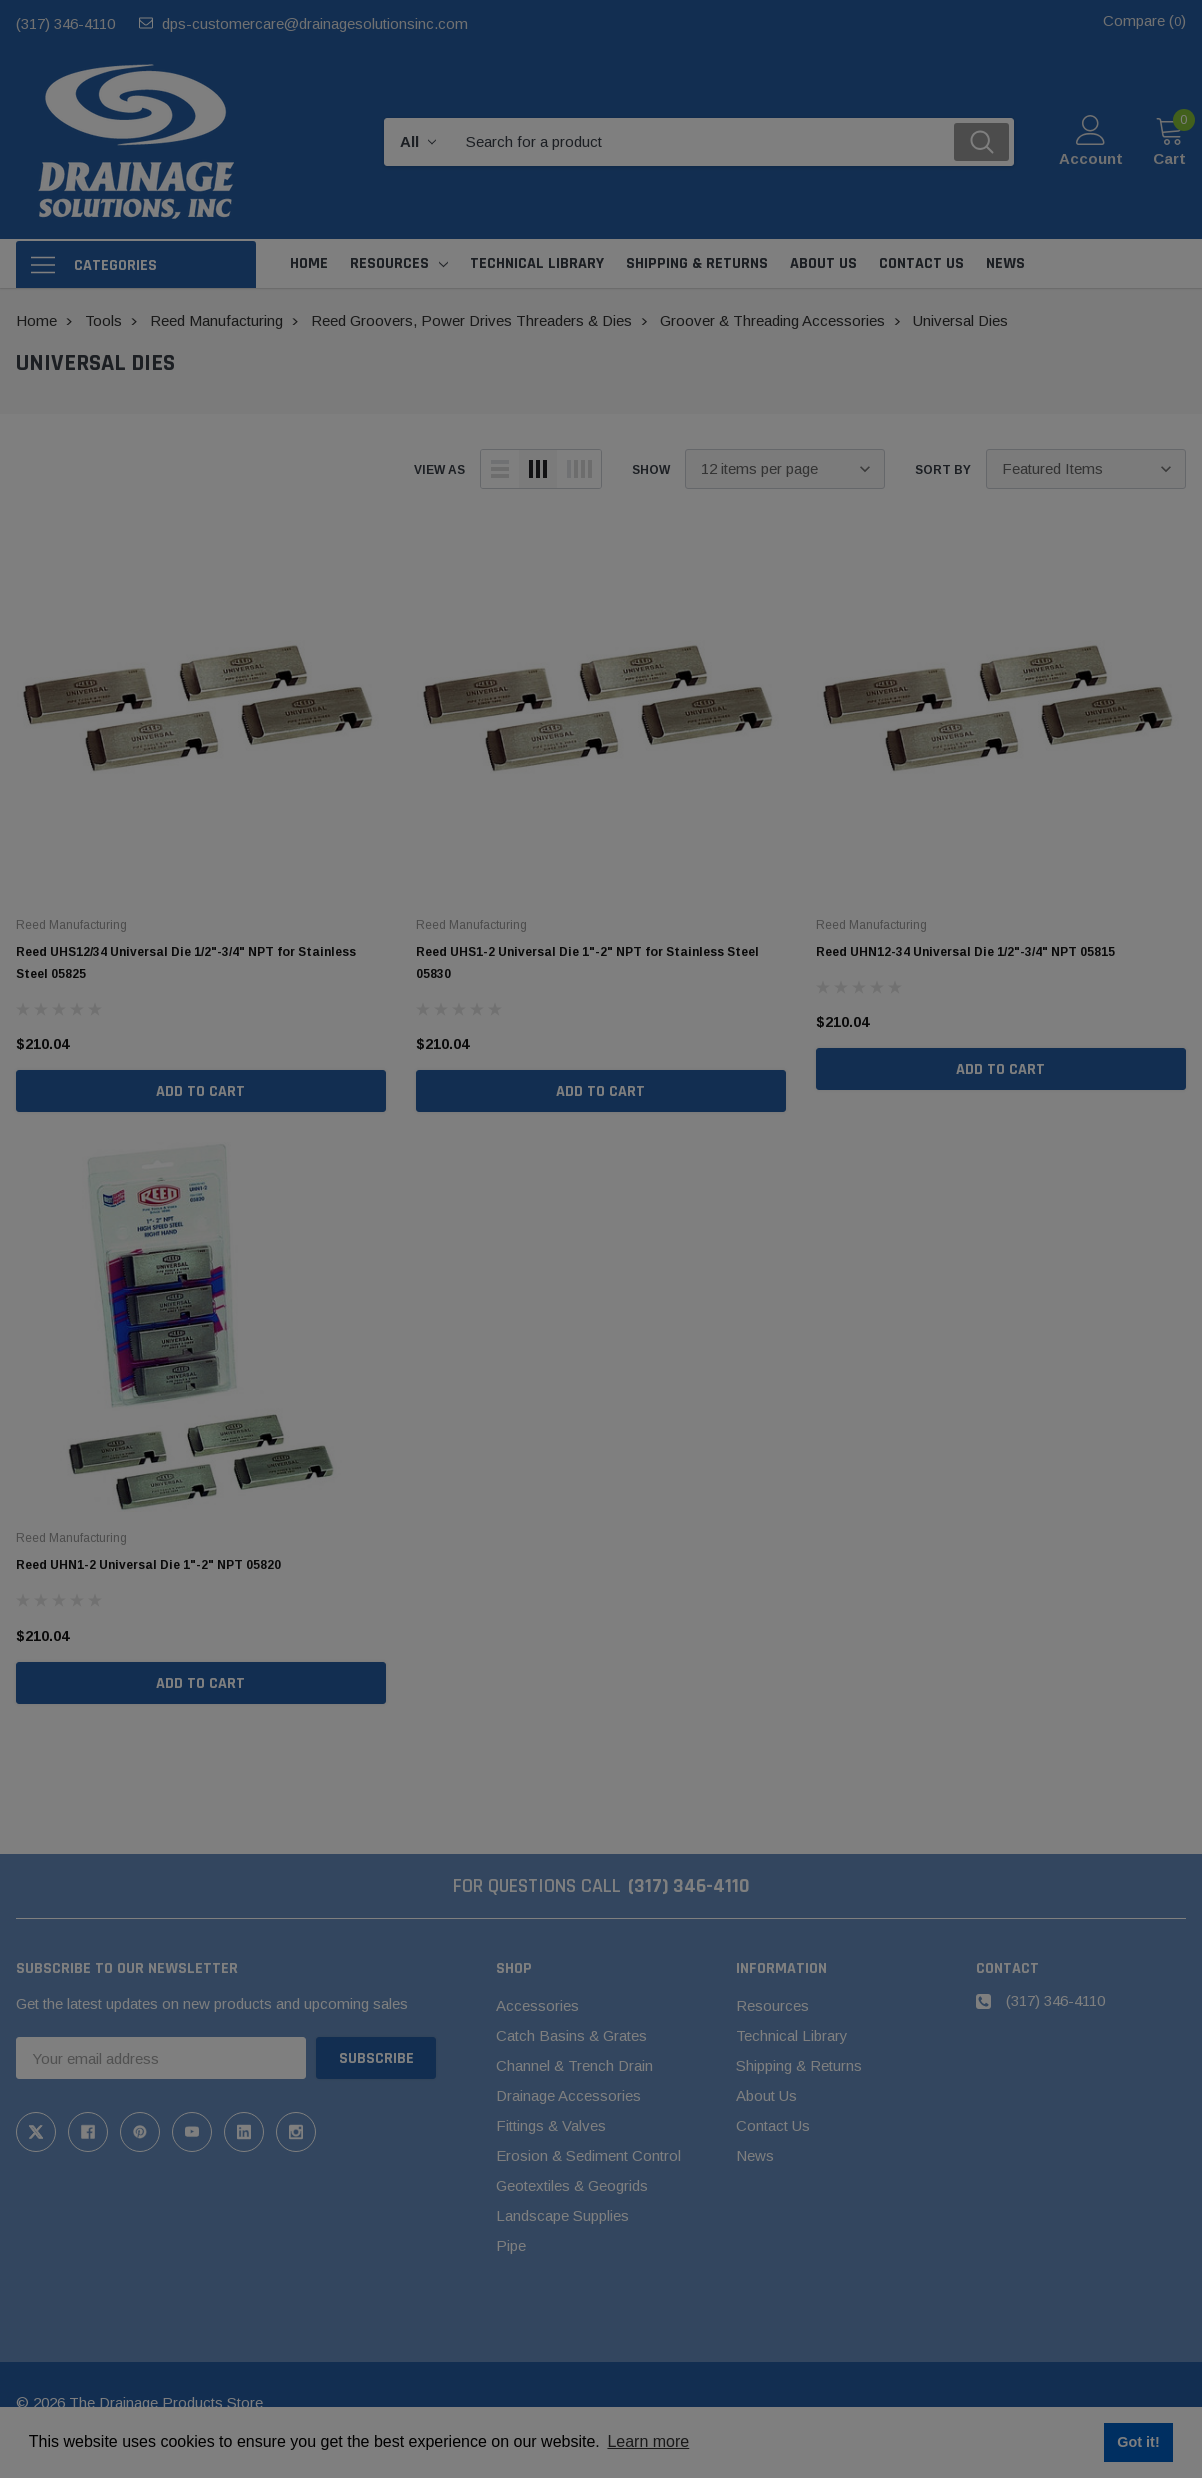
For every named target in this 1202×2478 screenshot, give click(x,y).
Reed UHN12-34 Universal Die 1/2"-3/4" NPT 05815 (965, 952)
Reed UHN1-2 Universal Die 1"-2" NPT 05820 (148, 1565)
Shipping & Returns (799, 2065)
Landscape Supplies (562, 2215)
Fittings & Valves (551, 2125)
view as (439, 470)
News (755, 2155)
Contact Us (773, 2125)
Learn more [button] (648, 2441)
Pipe (511, 2245)
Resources (389, 263)
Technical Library (792, 2035)
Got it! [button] (1138, 2442)
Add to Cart (200, 1091)
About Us (766, 2095)
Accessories (537, 2005)
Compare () (1144, 20)
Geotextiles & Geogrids (572, 2185)
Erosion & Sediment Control (588, 2155)
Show (651, 470)
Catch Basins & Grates (571, 2035)
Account (1091, 158)
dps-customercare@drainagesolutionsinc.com (315, 23)
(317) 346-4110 (65, 23)
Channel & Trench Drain (574, 2065)
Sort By (943, 470)
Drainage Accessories (568, 2095)
